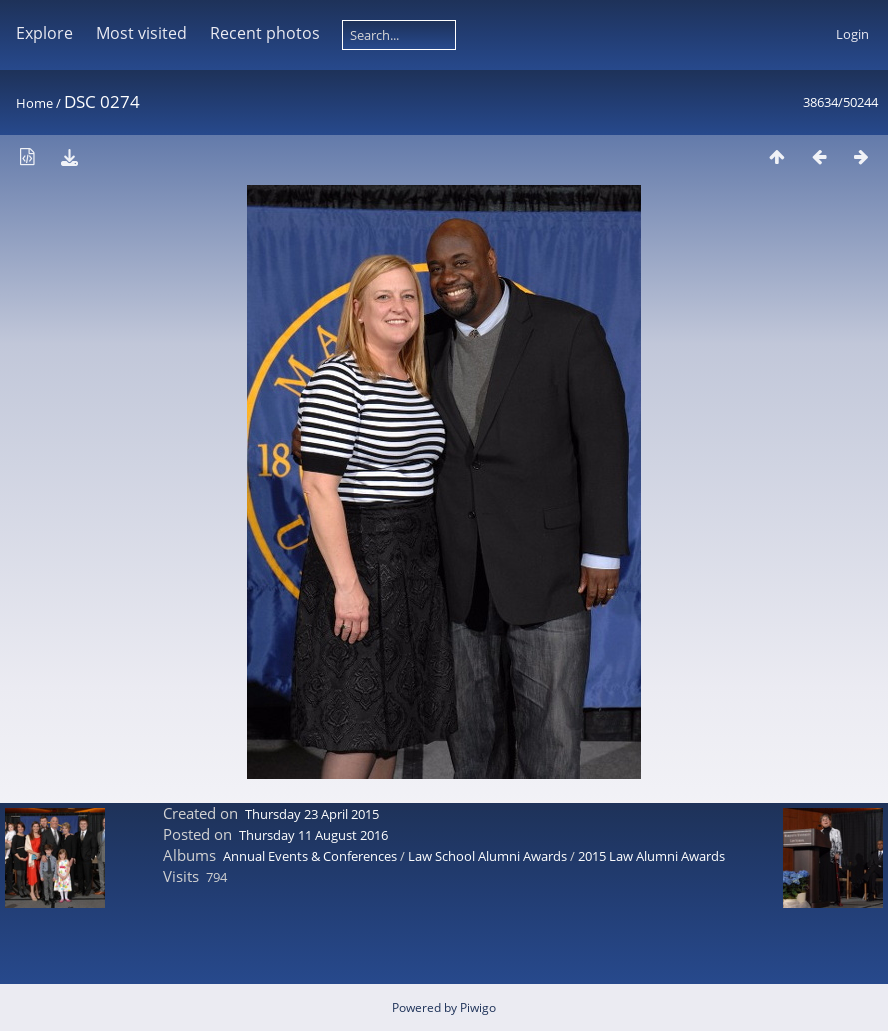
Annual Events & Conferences (310, 856)
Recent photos (265, 33)
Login (852, 34)
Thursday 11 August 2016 (313, 835)
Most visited (141, 33)
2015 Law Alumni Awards (651, 856)
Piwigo (478, 1007)
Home (34, 103)
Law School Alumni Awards (487, 856)
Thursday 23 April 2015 (312, 814)
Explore (44, 33)
